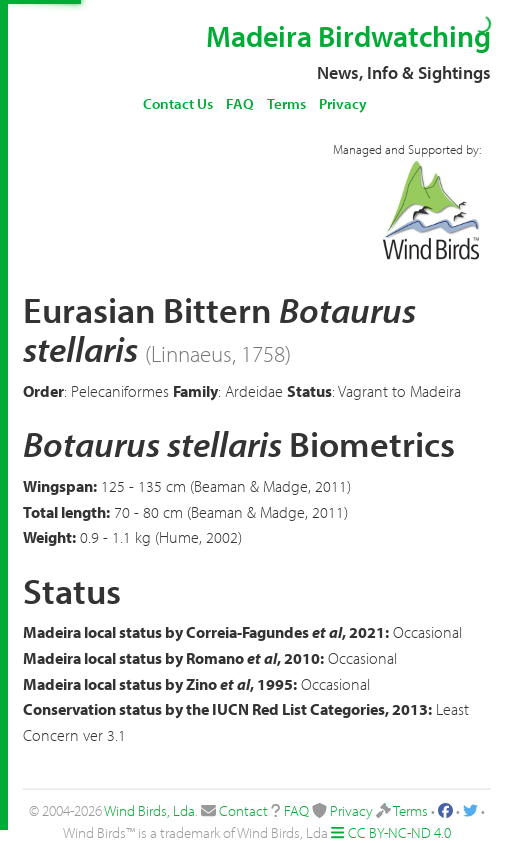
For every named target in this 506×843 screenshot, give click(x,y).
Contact (243, 810)
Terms (286, 103)
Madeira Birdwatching (348, 36)
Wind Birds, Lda (149, 810)
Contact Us (178, 103)
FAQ (240, 103)
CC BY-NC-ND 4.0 (399, 832)
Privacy (343, 103)
